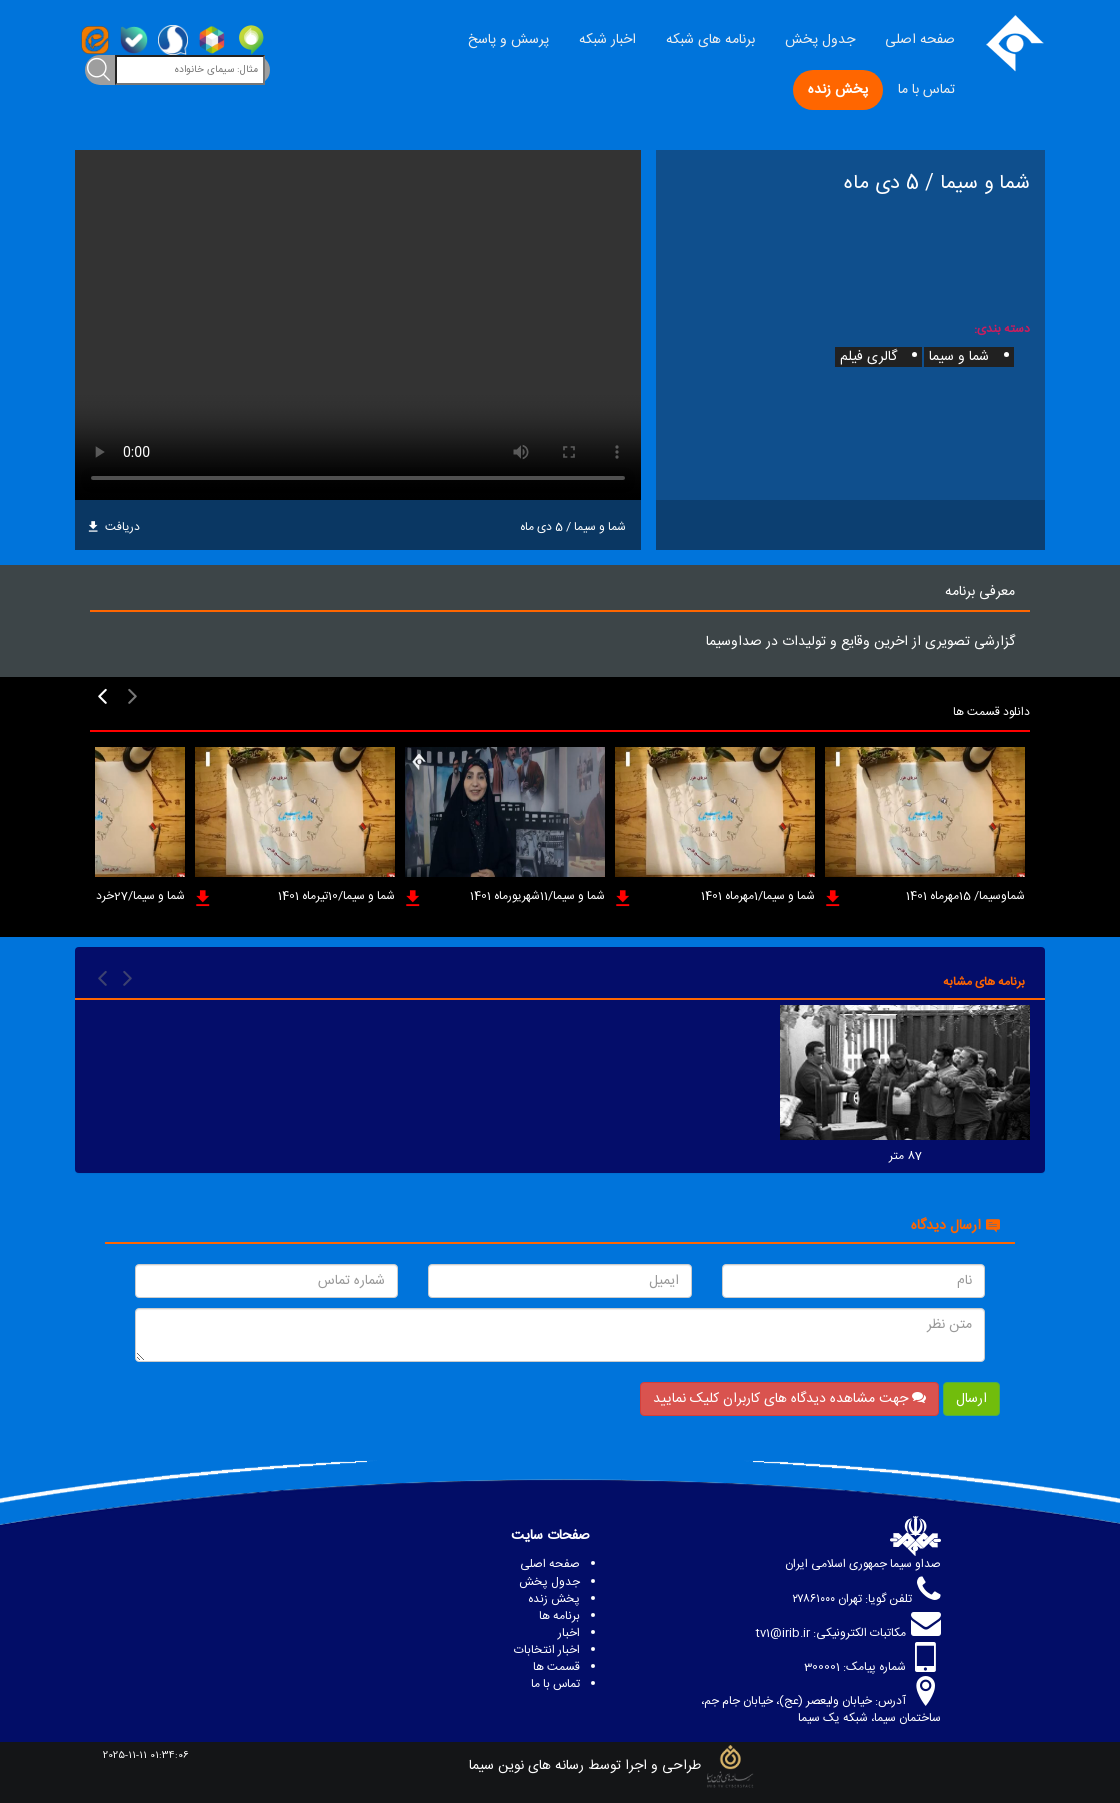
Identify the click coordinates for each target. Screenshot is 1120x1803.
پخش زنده (838, 90)
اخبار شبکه (607, 40)
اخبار (569, 1633)
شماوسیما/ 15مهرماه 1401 (965, 896)
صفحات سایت (550, 1536)
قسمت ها (556, 1667)
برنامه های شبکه (710, 40)
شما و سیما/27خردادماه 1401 (117, 896)
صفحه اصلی (920, 40)
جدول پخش (820, 40)
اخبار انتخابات (547, 1650)
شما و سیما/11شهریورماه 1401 (537, 896)
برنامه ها (559, 1616)
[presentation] (132, 697)
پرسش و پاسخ (508, 40)
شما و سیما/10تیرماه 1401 (336, 896)
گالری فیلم (868, 357)
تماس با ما (926, 90)
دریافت (114, 527)
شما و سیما (959, 357)
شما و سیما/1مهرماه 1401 (758, 896)
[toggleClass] (100, 70)
